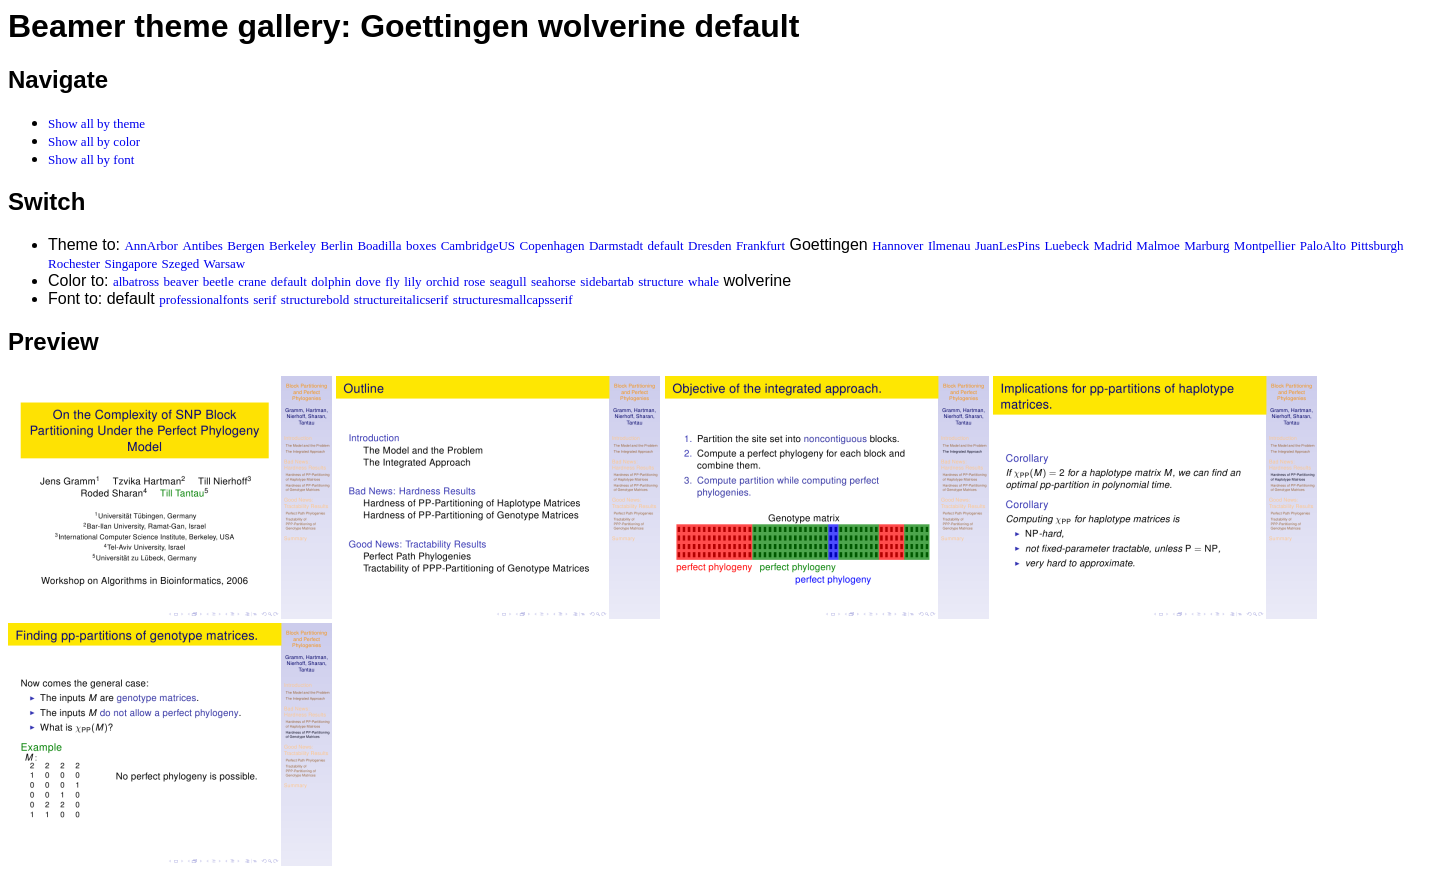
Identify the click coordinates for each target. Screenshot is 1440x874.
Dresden (709, 245)
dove (368, 281)
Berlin (336, 245)
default (666, 245)
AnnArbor (150, 245)
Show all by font (91, 159)
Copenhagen (552, 245)
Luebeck (1066, 245)
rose (475, 281)
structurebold (315, 299)
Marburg (1206, 245)
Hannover (897, 245)
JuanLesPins (1007, 245)
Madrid (1113, 245)
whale (703, 281)
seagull (508, 281)
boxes (421, 245)
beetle (218, 281)
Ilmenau (949, 245)
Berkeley (292, 245)
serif (264, 299)
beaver (181, 281)
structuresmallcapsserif (513, 299)
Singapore (130, 263)
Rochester (74, 263)
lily (412, 281)
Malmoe (1157, 245)
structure (660, 281)
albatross (136, 281)
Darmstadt (616, 245)
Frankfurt (760, 245)
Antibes (202, 245)
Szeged (181, 263)
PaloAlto (1323, 245)
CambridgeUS (478, 245)
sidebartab (606, 281)
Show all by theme (96, 123)
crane (252, 281)
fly (392, 281)
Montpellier (1264, 245)
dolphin (331, 281)
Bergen (245, 245)
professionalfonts (204, 299)
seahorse (553, 281)
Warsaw (225, 263)
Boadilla (379, 245)
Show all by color (94, 141)
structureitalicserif (401, 299)
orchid (442, 281)
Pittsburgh (1376, 245)
